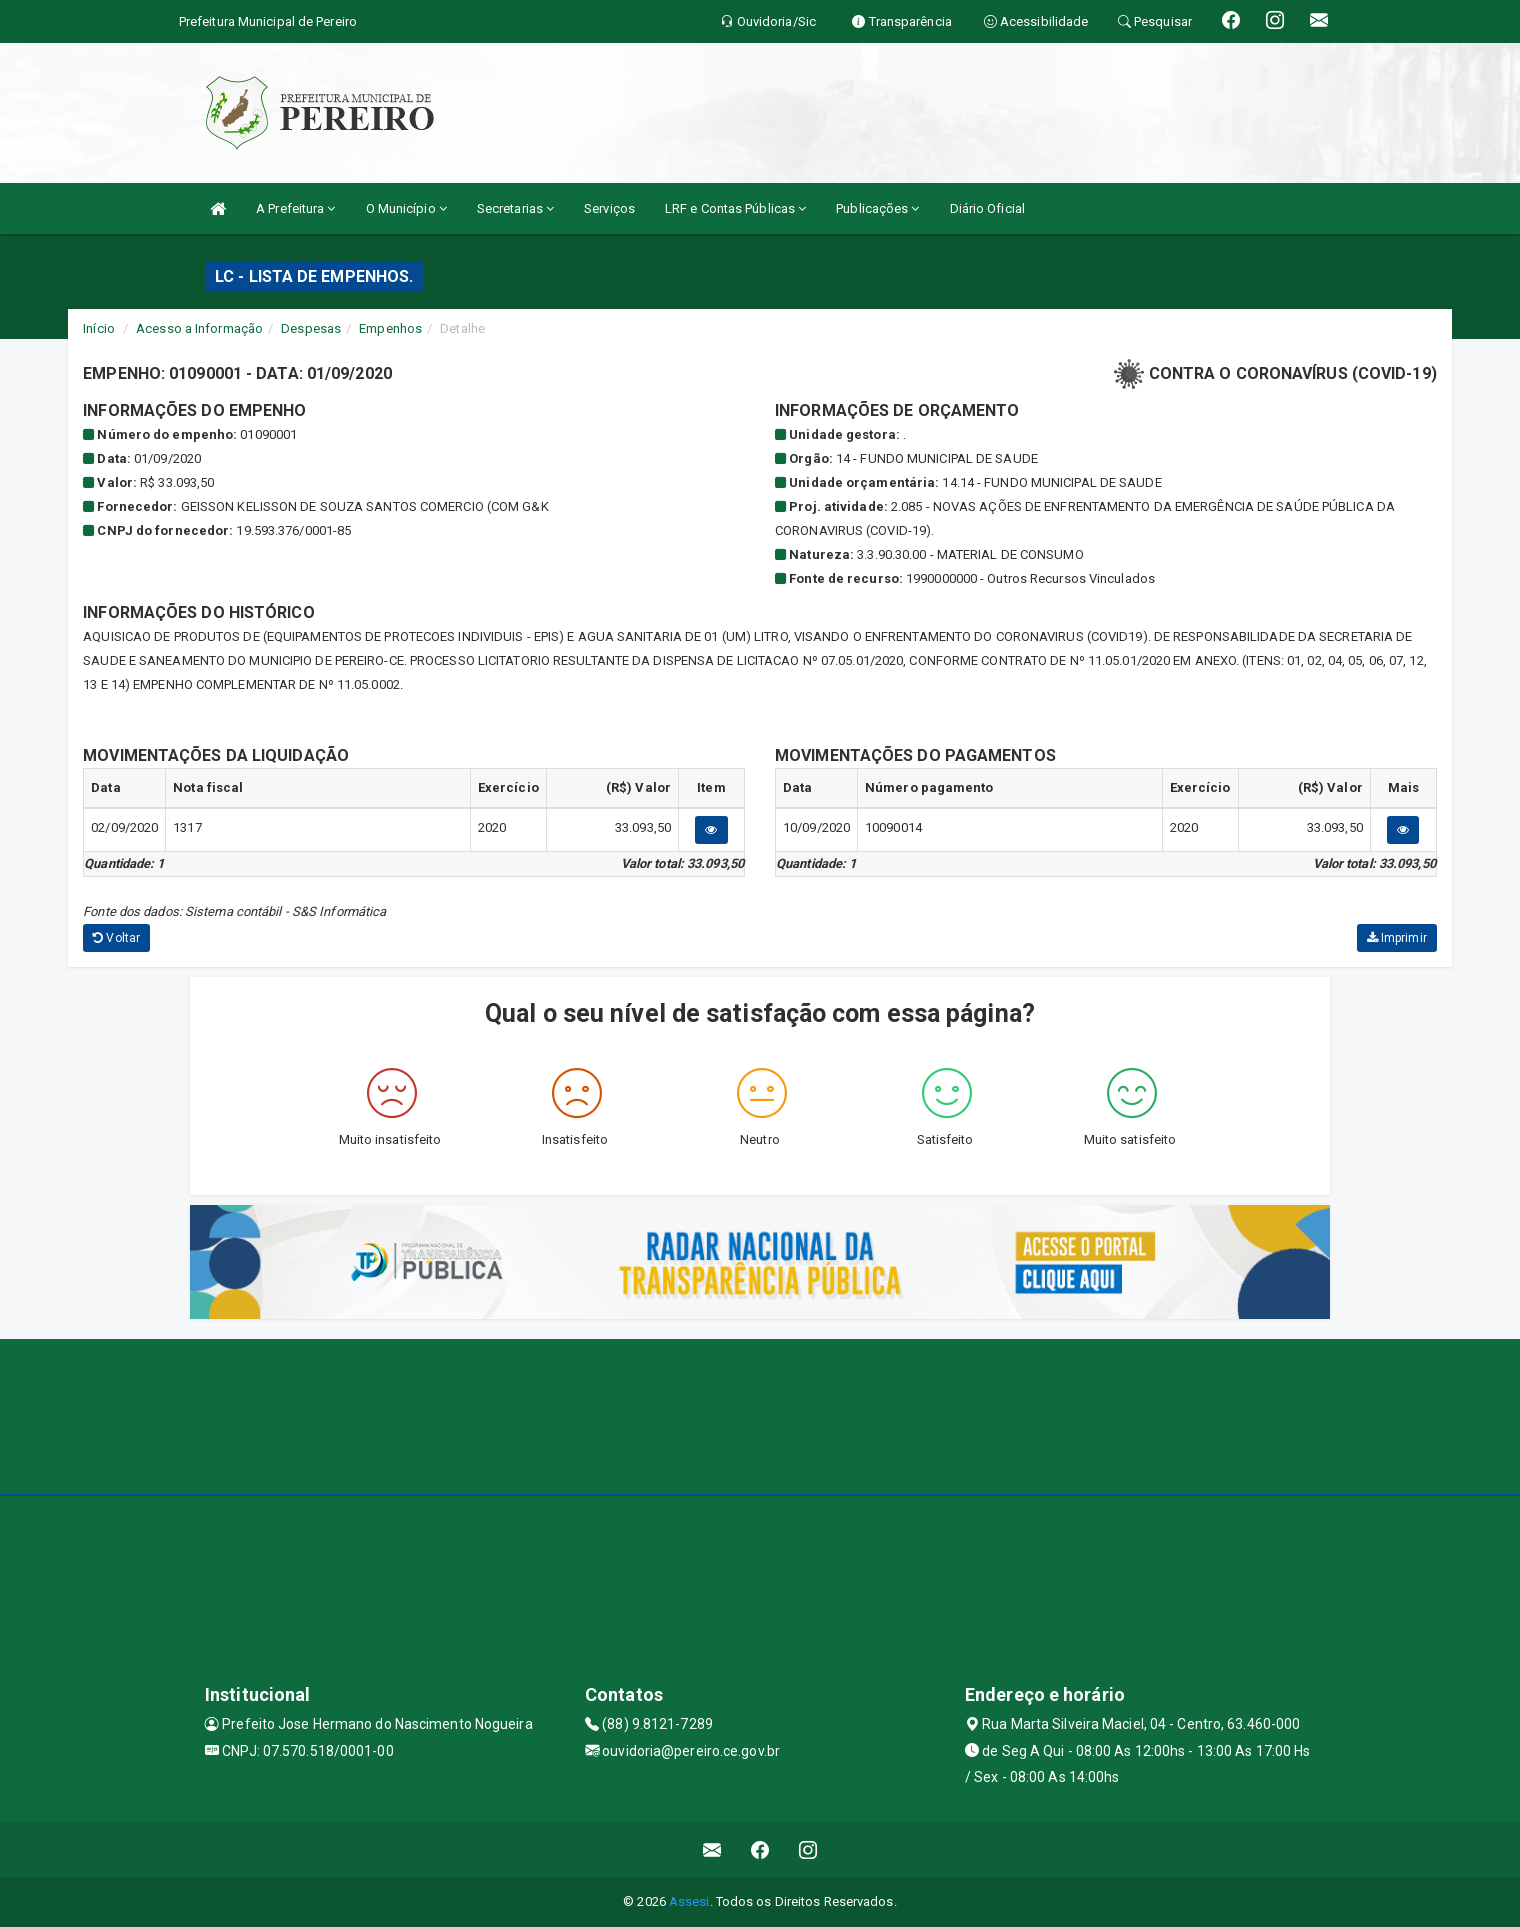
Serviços (609, 208)
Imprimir (1397, 938)
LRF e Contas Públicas (735, 208)
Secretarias (515, 208)
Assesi (689, 1901)
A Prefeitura (295, 208)
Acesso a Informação (199, 328)
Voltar (116, 938)
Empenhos (390, 328)
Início (99, 328)
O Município (406, 208)
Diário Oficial (987, 208)
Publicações (877, 208)
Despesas (311, 328)
